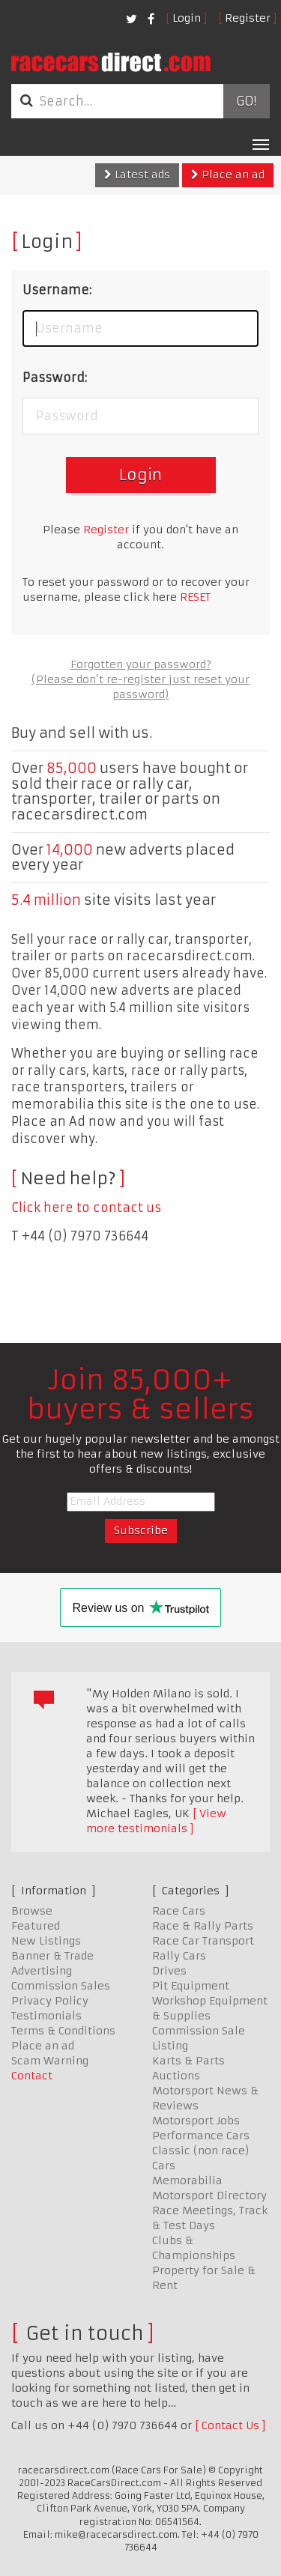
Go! (246, 101)
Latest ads (137, 174)
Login (186, 18)
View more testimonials (156, 1821)
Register (248, 18)
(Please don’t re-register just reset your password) (140, 687)
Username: (56, 289)
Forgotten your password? (140, 664)
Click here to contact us (86, 1207)
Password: (54, 377)
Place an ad (228, 174)
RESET (195, 597)
